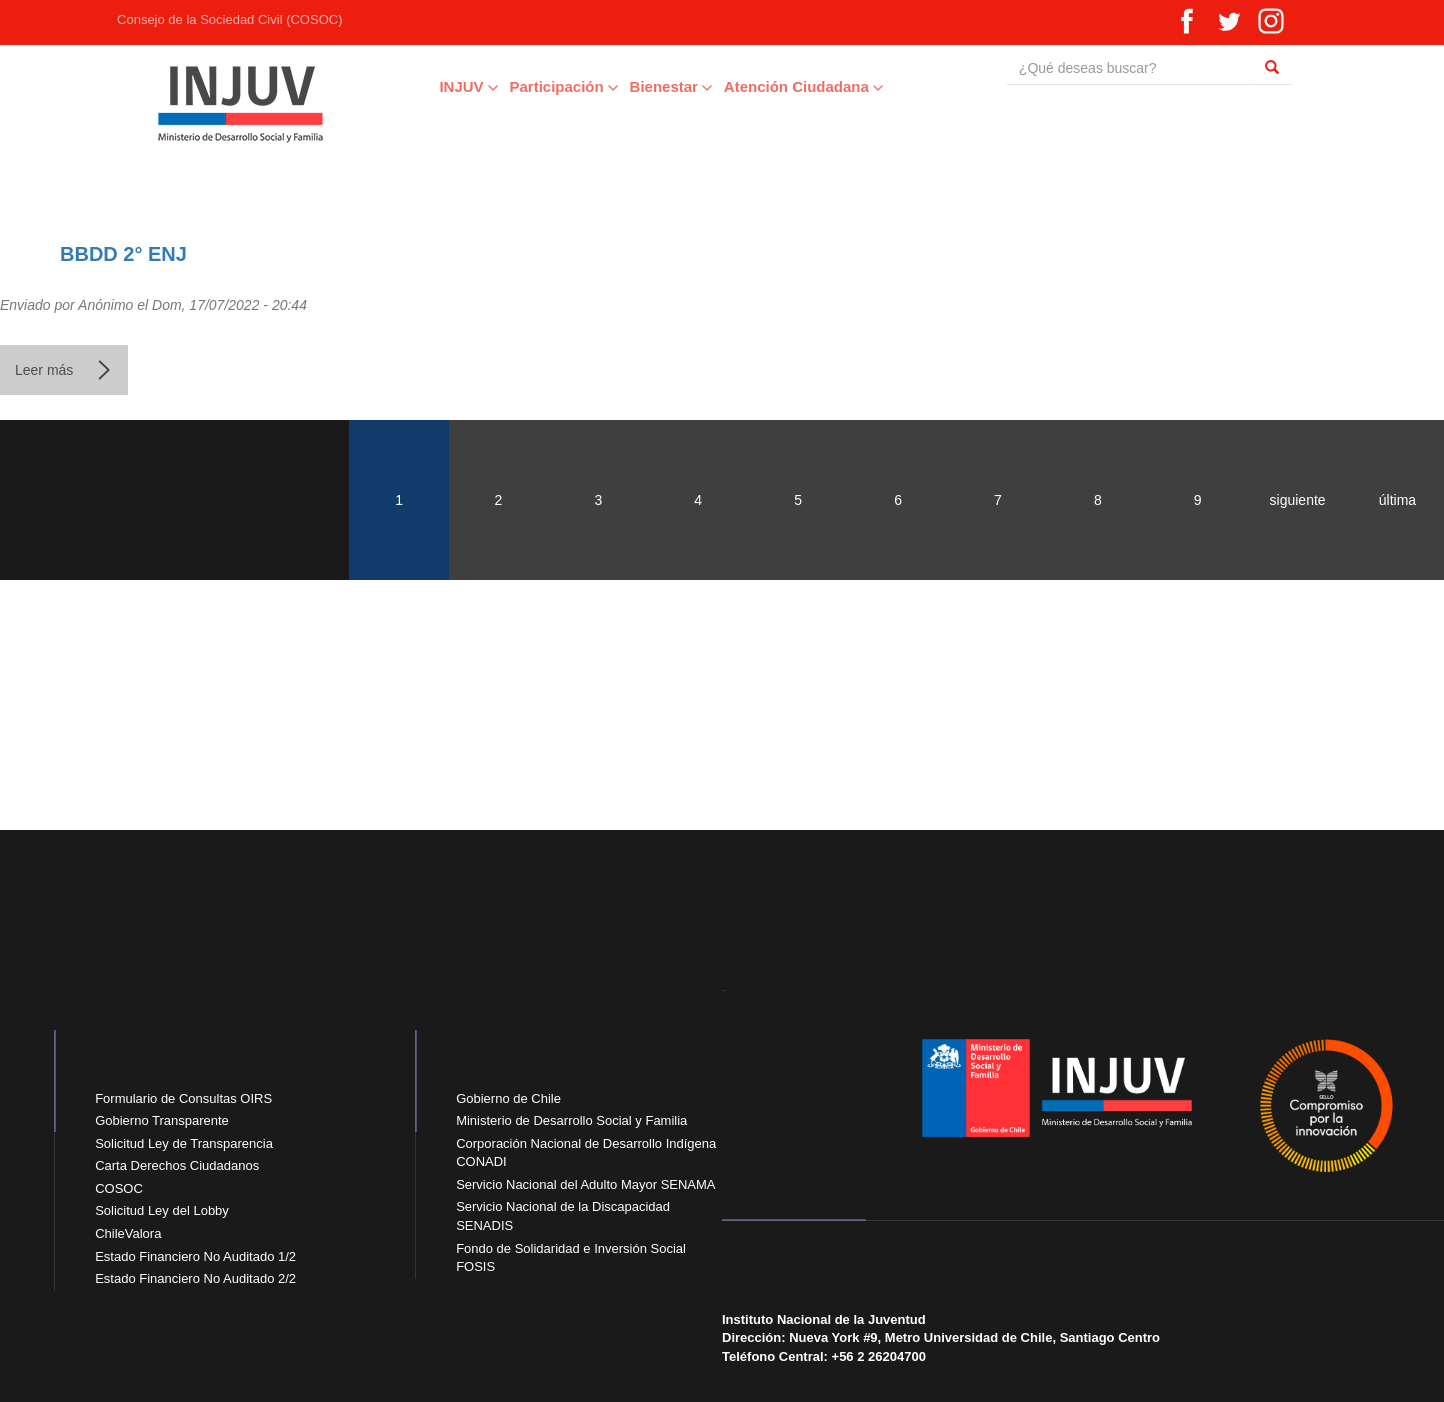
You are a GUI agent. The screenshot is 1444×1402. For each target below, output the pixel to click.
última (1397, 500)
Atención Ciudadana (762, 86)
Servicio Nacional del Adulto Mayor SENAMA (585, 1184)
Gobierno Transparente (162, 1120)
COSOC (119, 1188)
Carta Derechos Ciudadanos (177, 1165)
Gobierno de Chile (508, 1098)
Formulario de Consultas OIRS (183, 1098)
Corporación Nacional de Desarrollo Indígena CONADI (586, 1153)
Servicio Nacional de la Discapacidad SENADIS (563, 1216)
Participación (523, 86)
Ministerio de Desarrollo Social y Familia (571, 1120)
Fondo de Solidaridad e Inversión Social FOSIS (571, 1258)
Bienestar (630, 86)
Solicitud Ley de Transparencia (184, 1143)
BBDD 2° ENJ (123, 254)
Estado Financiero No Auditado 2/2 (195, 1278)
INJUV (428, 86)
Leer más (63, 377)
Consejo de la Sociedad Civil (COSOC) (190, 19)
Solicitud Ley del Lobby (162, 1210)
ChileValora (128, 1233)
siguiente (1298, 500)
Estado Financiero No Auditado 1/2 (195, 1256)
